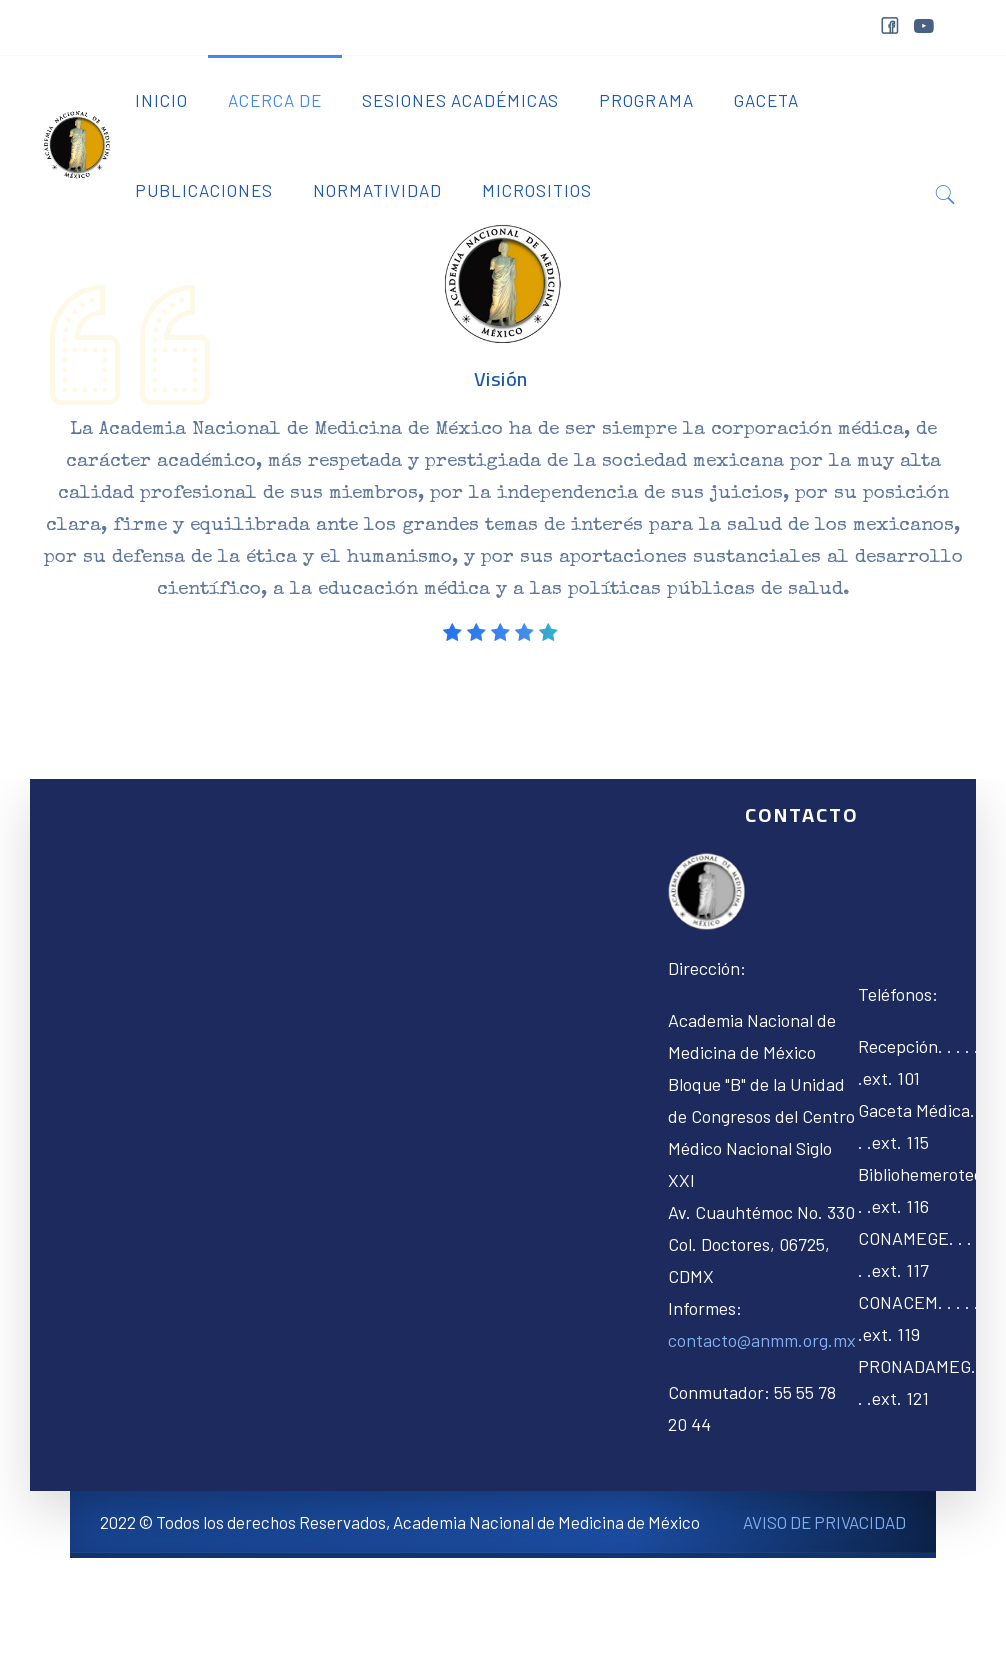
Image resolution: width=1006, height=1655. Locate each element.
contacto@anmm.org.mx (762, 1340)
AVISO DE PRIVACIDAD (824, 1522)
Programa (646, 100)
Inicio (161, 100)
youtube (923, 26)
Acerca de (275, 100)
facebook (889, 28)
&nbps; (961, 32)
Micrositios (537, 190)
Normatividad (377, 190)
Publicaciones (204, 190)
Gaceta (766, 100)
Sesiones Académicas (460, 100)
